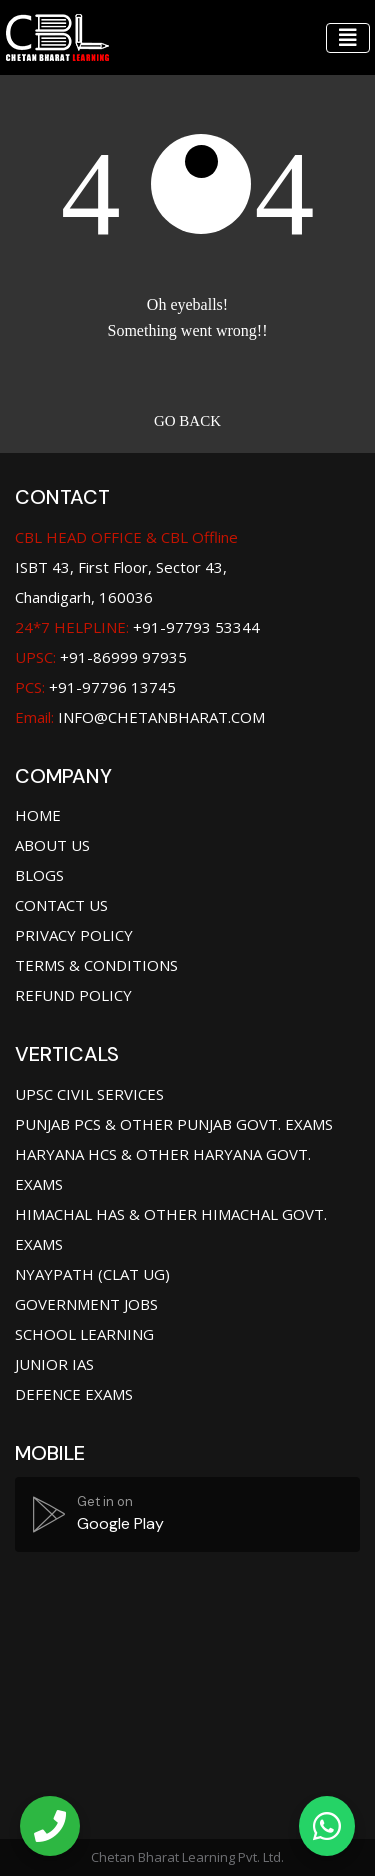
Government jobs (86, 1304)
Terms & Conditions (96, 965)
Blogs (39, 875)
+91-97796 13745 (95, 687)
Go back (187, 421)
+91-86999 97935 (101, 657)
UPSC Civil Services (89, 1094)
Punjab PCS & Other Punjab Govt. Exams (174, 1124)
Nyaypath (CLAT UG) (92, 1274)
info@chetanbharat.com (161, 717)
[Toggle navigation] (348, 38)
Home (38, 815)
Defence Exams (74, 1394)
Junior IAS (54, 1364)
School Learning (84, 1334)
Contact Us (61, 905)
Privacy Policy (74, 935)
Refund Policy (73, 995)
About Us (52, 845)
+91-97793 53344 (137, 627)
